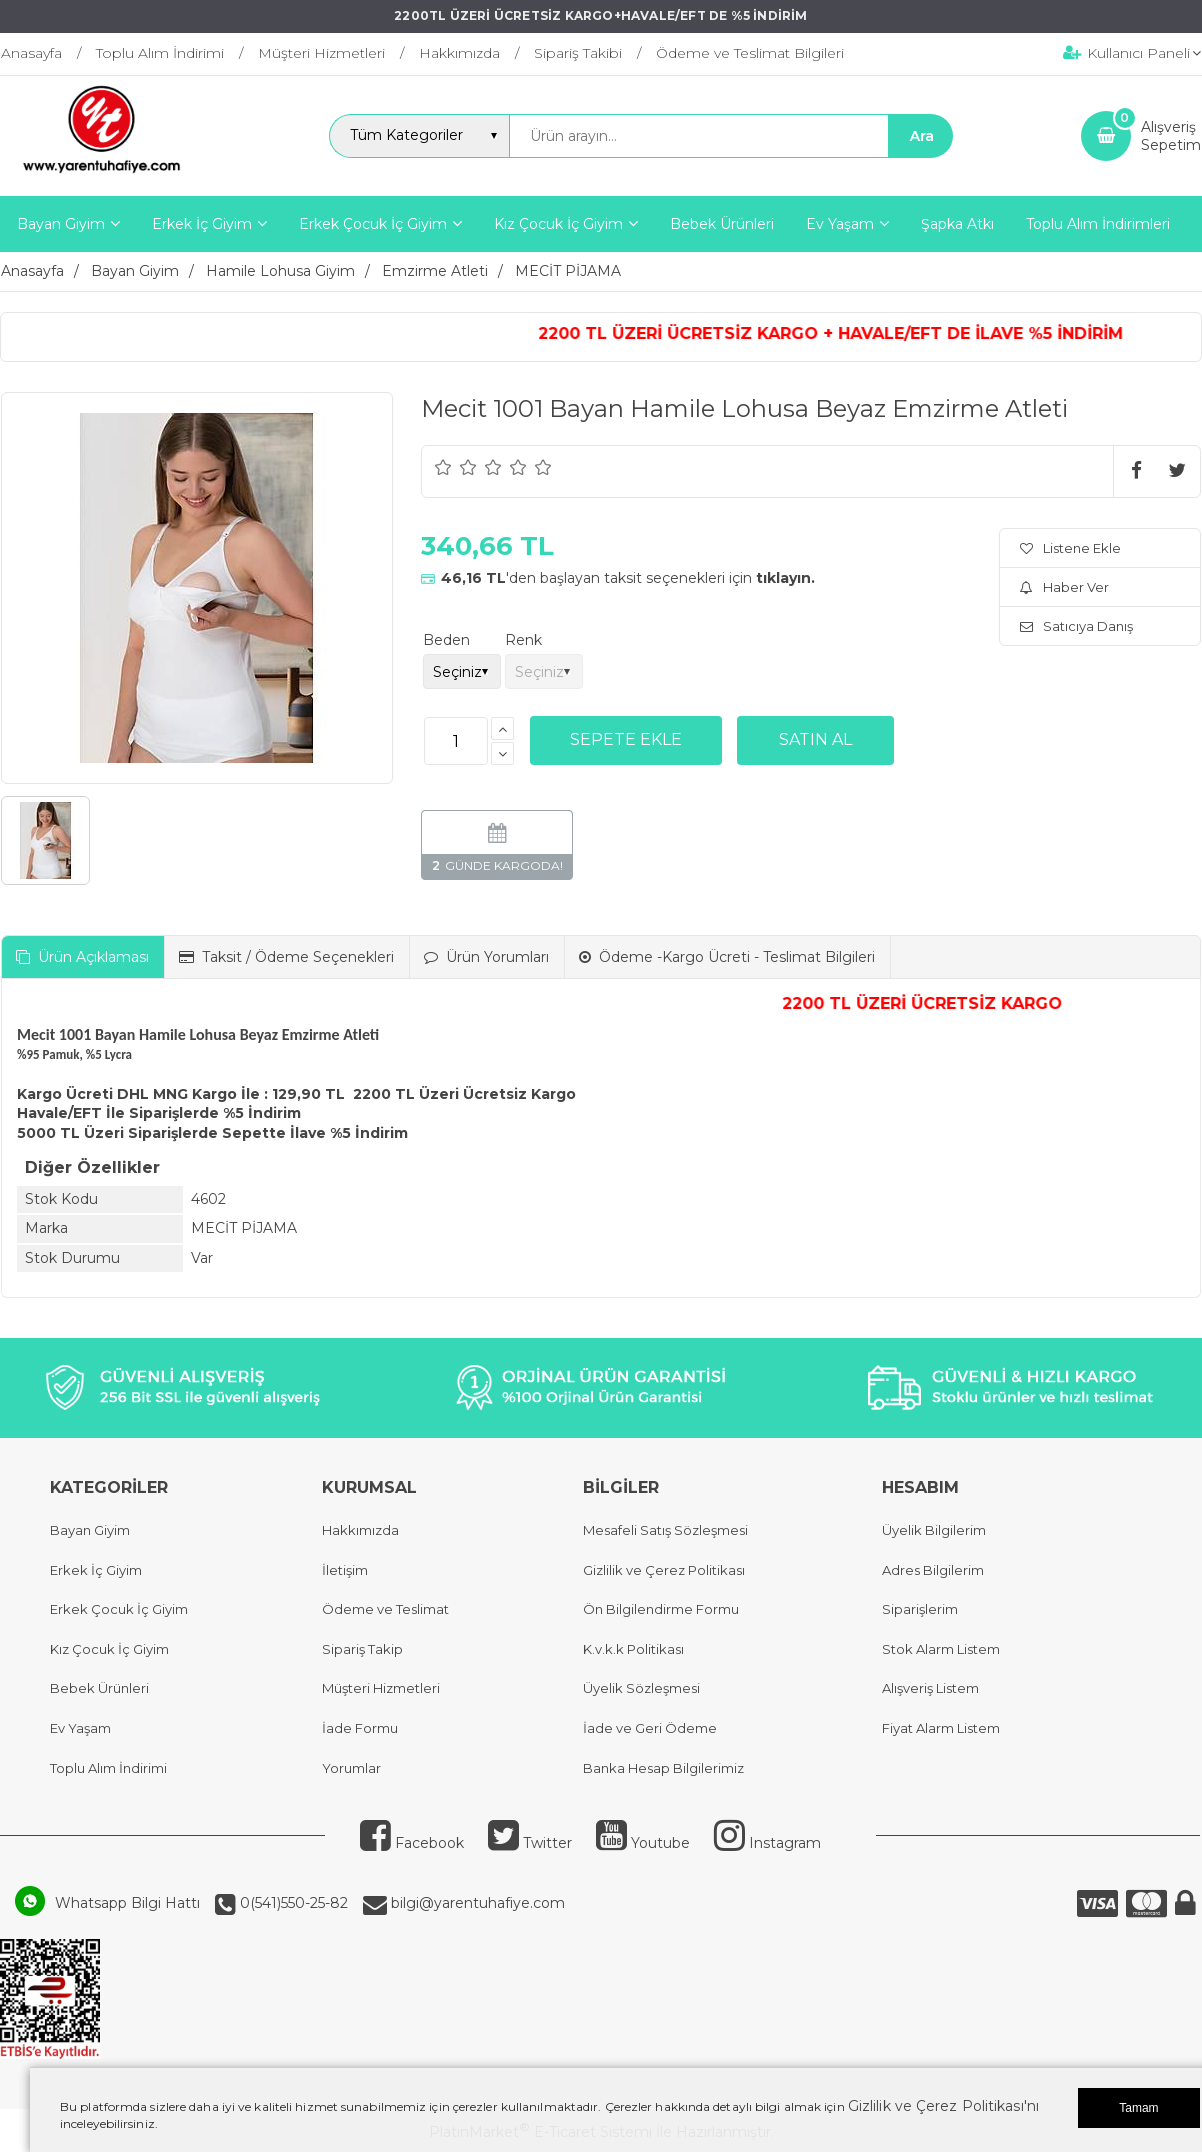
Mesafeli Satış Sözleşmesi (665, 1530)
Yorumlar (351, 1768)
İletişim (345, 1570)
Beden (446, 640)
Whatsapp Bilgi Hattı (127, 1903)
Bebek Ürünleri (99, 1688)
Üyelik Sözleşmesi (641, 1688)
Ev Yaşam (80, 1728)
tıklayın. (785, 578)
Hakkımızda (360, 1530)
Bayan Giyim (90, 1530)
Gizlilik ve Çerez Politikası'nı (943, 2106)
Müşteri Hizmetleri (381, 1688)
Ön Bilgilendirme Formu (661, 1609)
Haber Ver (1064, 587)
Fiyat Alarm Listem (941, 1728)
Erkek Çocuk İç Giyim (119, 1609)
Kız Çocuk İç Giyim (109, 1649)
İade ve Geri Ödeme (650, 1728)
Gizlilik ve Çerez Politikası (664, 1570)
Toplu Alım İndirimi (108, 1768)
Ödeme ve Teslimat (385, 1609)
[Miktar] (456, 741)
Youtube (643, 1843)
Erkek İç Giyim (96, 1570)
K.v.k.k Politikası (633, 1649)
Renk (523, 640)
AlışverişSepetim (1171, 136)
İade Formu (360, 1728)
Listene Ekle (1070, 548)
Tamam (1138, 2108)
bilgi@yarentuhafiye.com (476, 1903)
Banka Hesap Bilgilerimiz (663, 1768)
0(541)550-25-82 (292, 1903)
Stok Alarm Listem (941, 1649)
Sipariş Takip (362, 1649)
